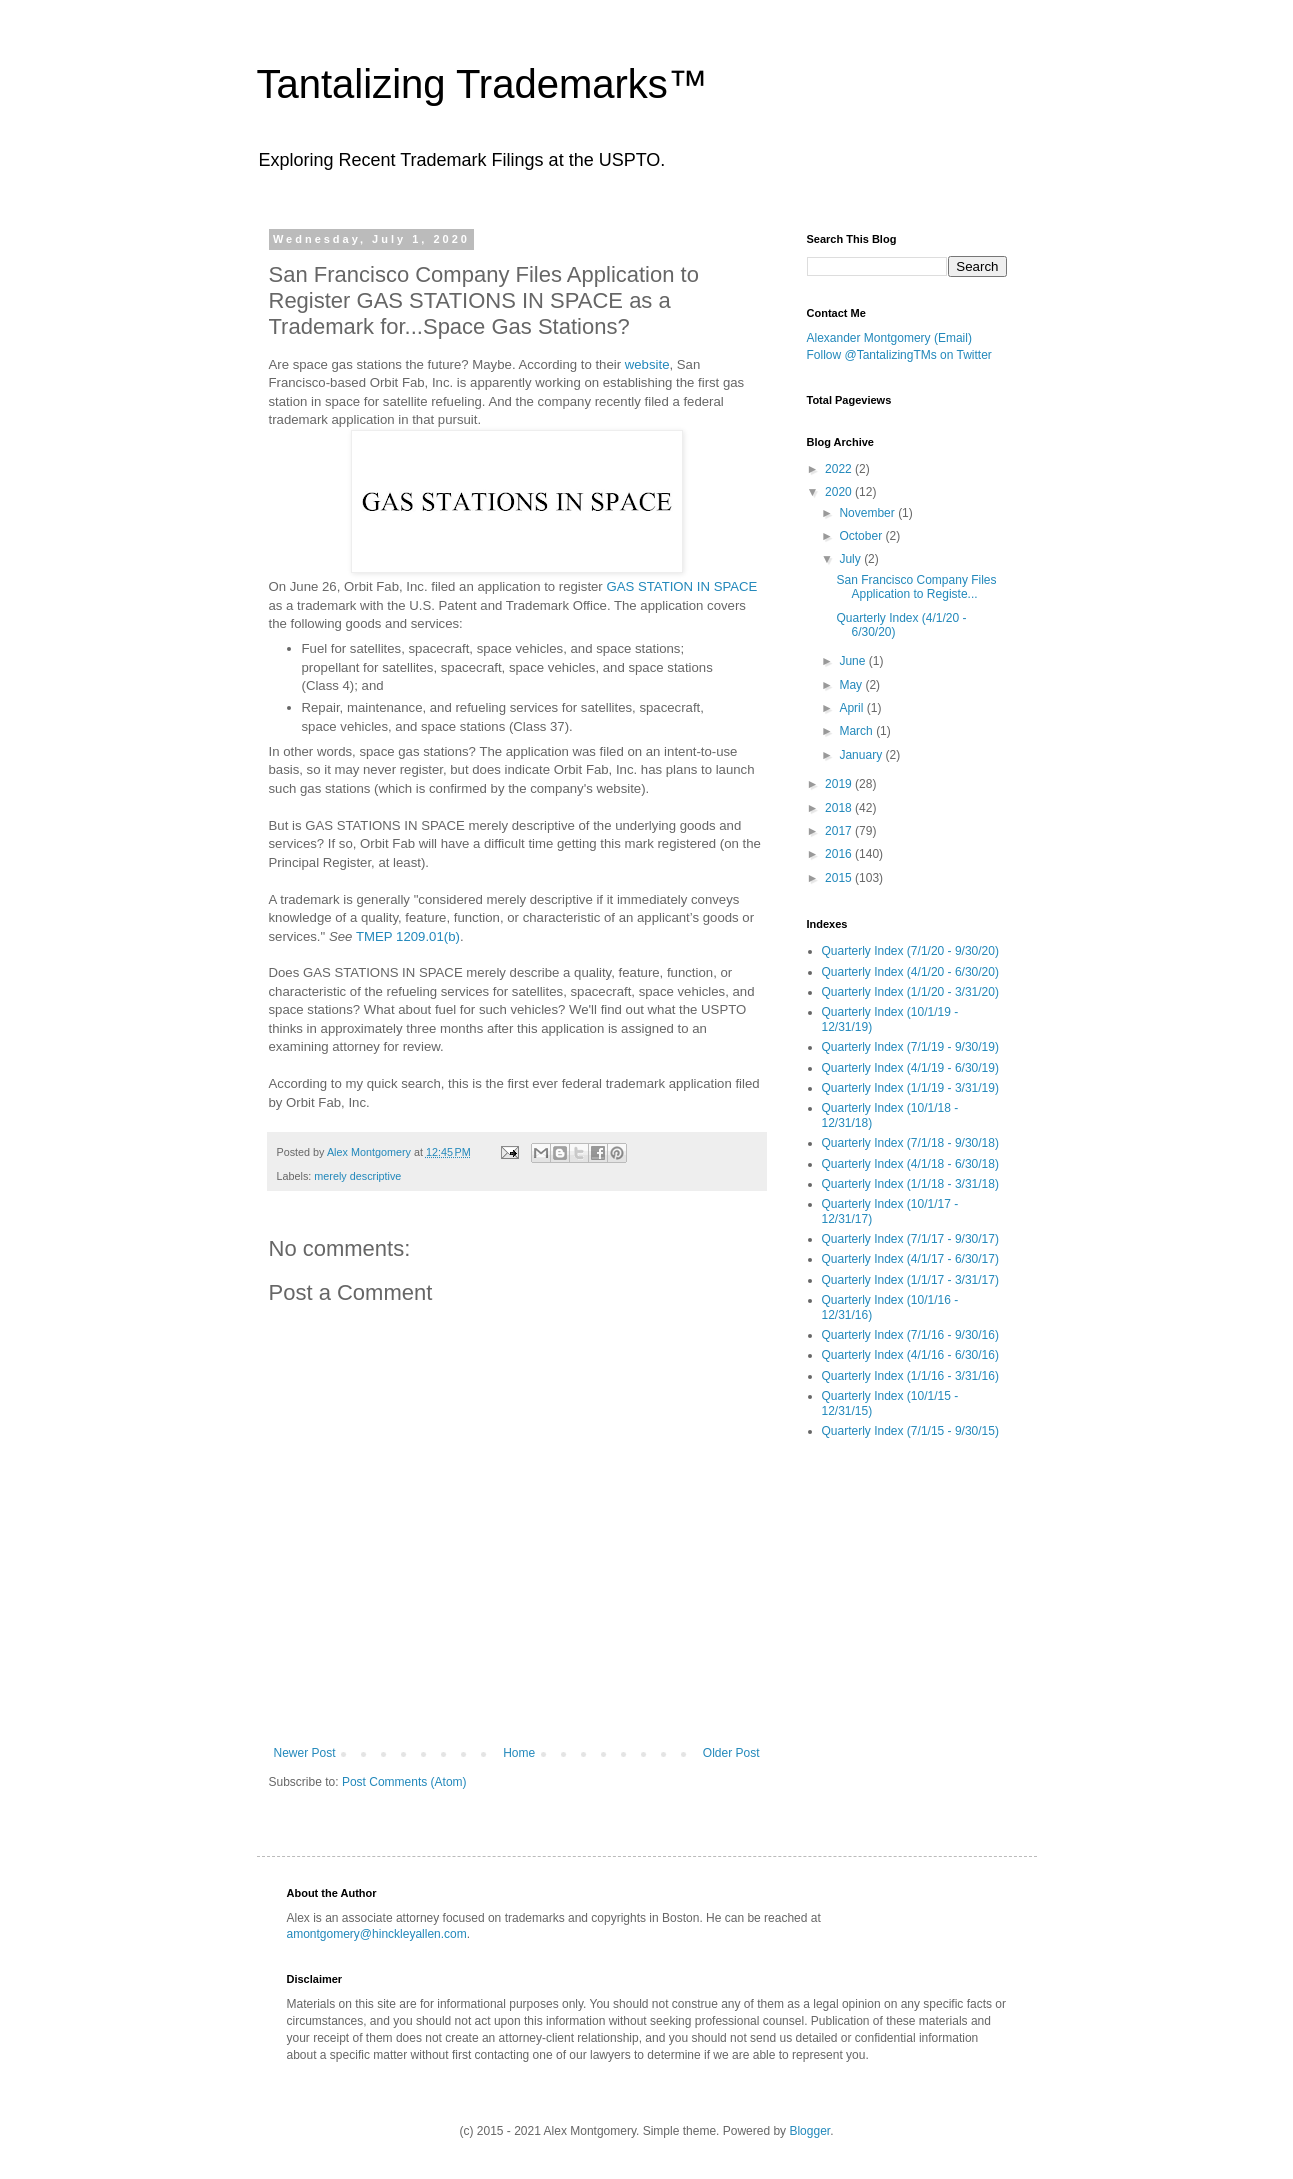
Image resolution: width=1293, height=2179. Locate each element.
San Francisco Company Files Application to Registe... (916, 587)
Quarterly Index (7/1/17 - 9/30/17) (910, 1239)
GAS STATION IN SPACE (681, 586)
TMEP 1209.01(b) (408, 936)
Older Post (731, 1753)
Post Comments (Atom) (404, 1782)
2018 (840, 808)
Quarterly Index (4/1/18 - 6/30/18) (910, 1164)
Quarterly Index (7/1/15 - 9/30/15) (910, 1431)
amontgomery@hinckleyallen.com (377, 1934)
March (857, 731)
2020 (840, 492)
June (853, 661)
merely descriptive (357, 1176)
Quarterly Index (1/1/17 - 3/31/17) (910, 1280)
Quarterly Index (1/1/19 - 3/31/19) (910, 1088)
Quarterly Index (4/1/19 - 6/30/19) (910, 1068)
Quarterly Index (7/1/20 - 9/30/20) (910, 951)
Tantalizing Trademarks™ (482, 84)
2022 (840, 469)
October (862, 536)
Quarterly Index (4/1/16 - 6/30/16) (910, 1355)
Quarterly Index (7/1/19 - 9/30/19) (910, 1047)
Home (519, 1753)
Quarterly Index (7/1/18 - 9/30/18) (910, 1143)
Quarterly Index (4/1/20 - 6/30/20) (910, 972)
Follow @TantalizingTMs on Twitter (899, 355)
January (862, 755)
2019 (840, 784)
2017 (840, 831)
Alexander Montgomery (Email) (889, 338)
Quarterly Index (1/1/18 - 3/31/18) (910, 1184)
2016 (840, 854)
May (852, 685)
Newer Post (305, 1753)
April (852, 708)
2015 (840, 878)
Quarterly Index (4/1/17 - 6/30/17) (910, 1259)
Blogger (809, 2131)
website (647, 364)
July (851, 559)
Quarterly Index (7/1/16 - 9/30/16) (910, 1335)
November (868, 513)
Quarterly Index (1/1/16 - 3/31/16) (910, 1376)
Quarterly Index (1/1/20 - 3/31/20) (910, 992)
